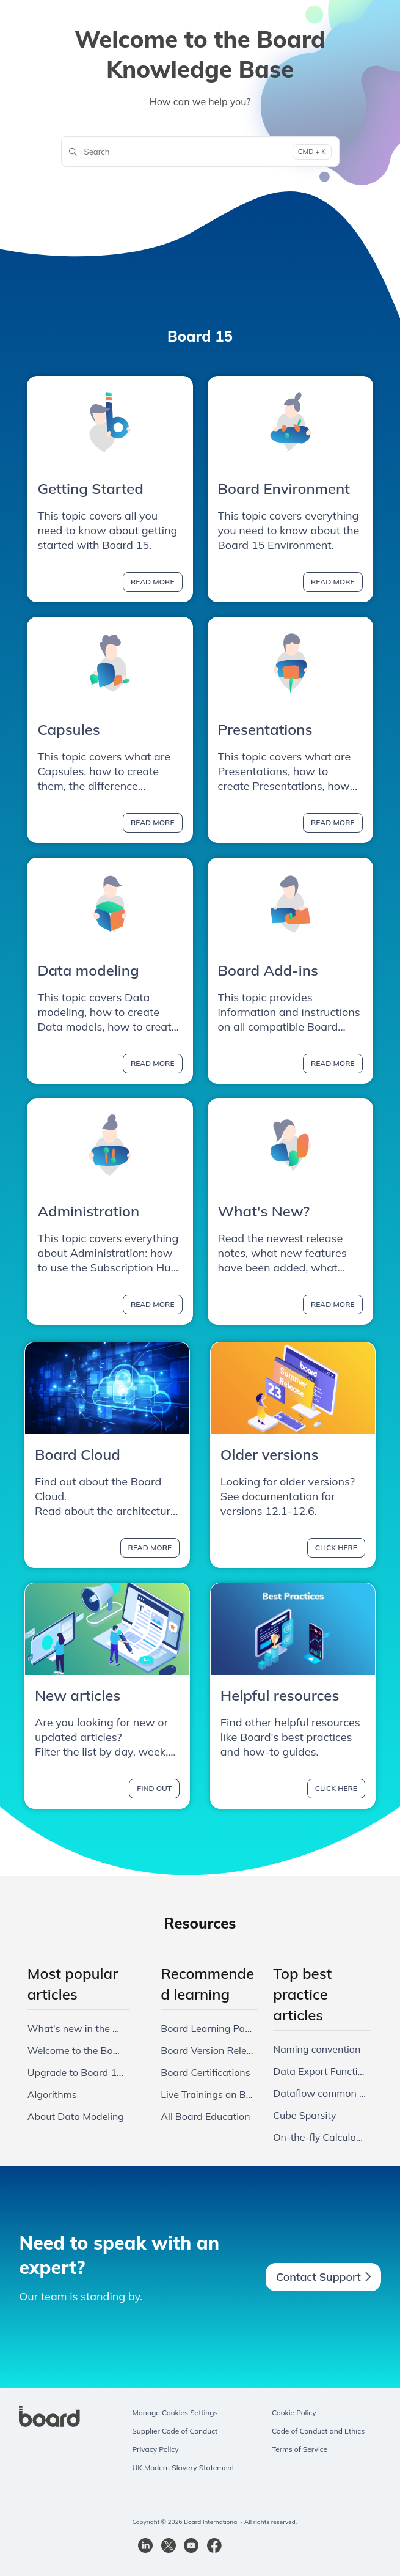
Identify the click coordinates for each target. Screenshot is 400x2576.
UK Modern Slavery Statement (183, 2467)
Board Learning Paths (207, 2028)
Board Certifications (205, 2072)
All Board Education (205, 2116)
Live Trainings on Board (207, 2094)
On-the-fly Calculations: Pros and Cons (319, 2137)
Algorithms (52, 2094)
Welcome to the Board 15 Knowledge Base (76, 2050)
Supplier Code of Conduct (174, 2430)
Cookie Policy (294, 2412)
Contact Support (323, 2277)
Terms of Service (299, 2449)
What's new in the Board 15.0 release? (76, 2028)
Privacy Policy (155, 2449)
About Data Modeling (75, 2116)
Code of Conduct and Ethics (318, 2430)
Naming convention (316, 2049)
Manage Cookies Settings (174, 2412)
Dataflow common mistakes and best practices (319, 2093)
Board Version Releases (207, 2050)
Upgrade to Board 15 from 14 (76, 2072)
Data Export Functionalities (319, 2071)
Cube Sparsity (304, 2115)
